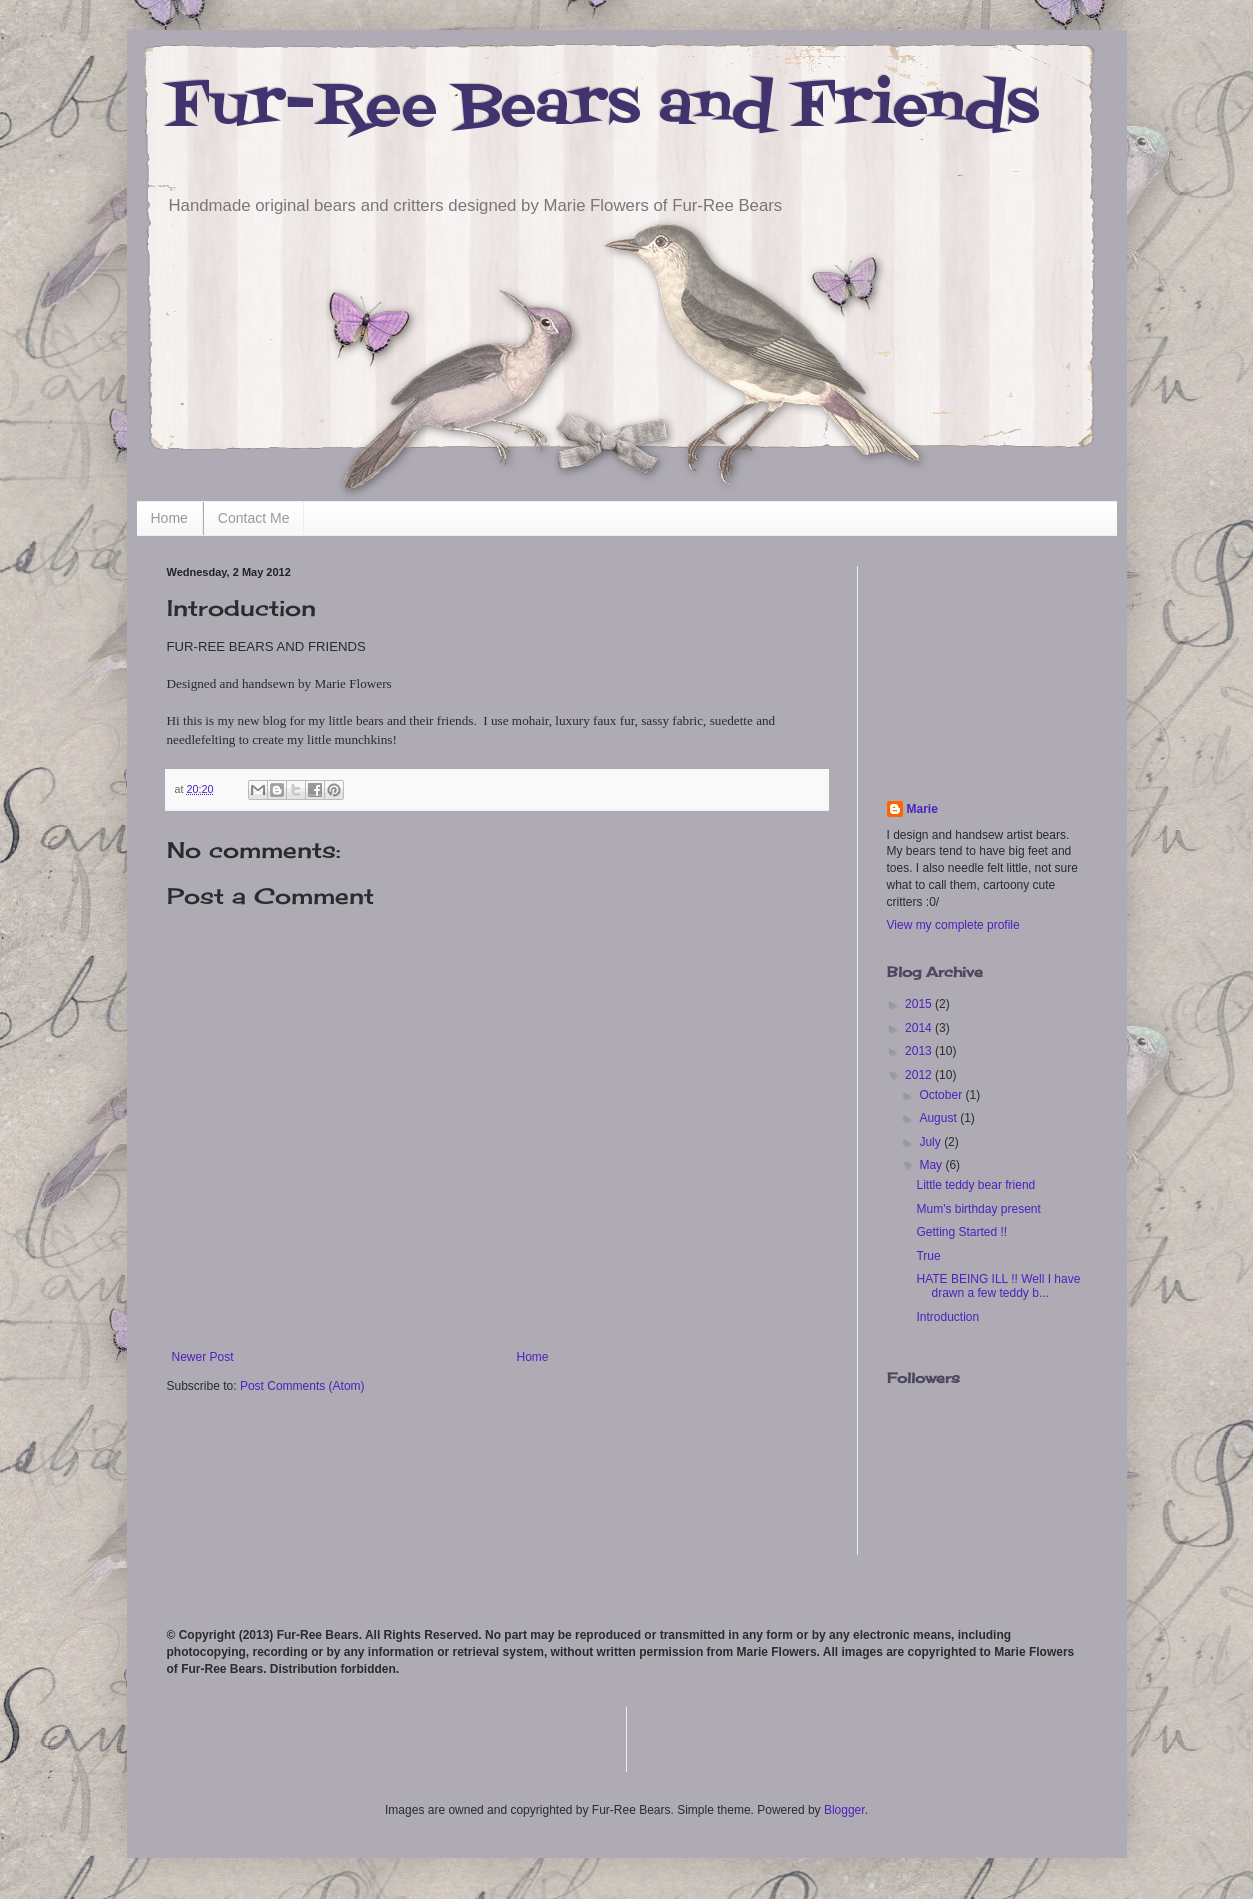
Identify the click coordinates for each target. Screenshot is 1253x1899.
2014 (920, 1028)
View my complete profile (953, 925)
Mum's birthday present (978, 1209)
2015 (920, 1004)
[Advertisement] (987, 666)
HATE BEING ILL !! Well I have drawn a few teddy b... (998, 1286)
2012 (920, 1075)
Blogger (844, 1810)
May (932, 1165)
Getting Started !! (961, 1232)
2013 (920, 1051)
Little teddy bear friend (975, 1185)
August (939, 1118)
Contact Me (254, 518)
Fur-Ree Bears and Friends (603, 107)
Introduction (947, 1317)
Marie (922, 809)
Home (169, 518)
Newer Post (203, 1357)
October (942, 1095)
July (931, 1142)
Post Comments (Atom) (302, 1386)
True (928, 1256)
